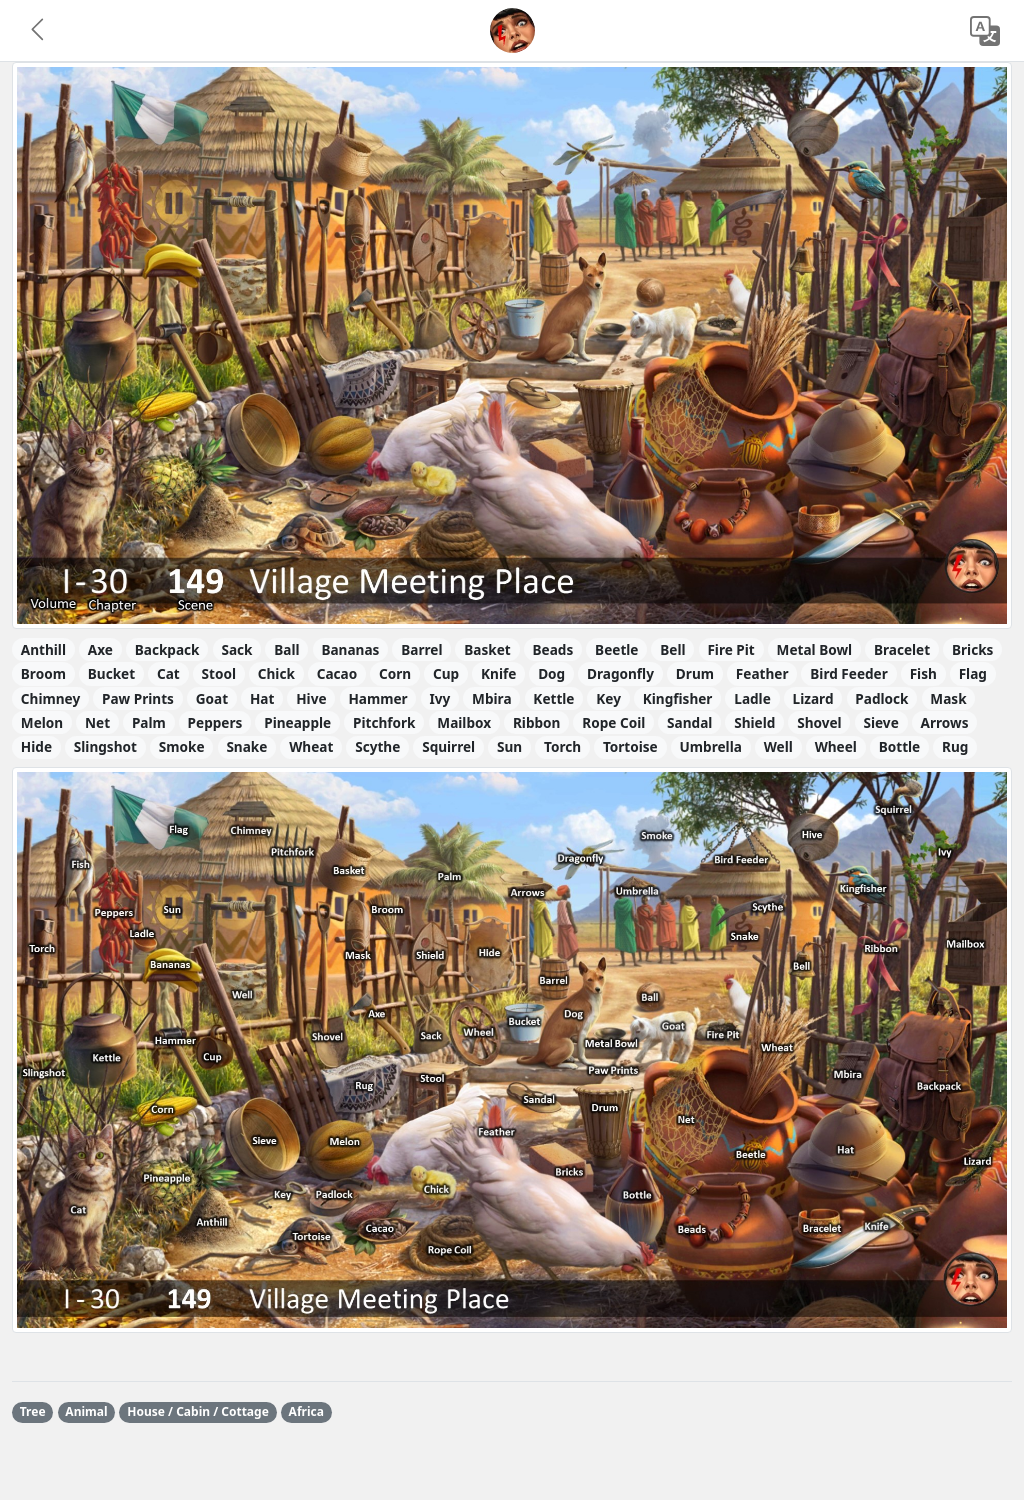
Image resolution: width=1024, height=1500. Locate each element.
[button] (39, 31)
